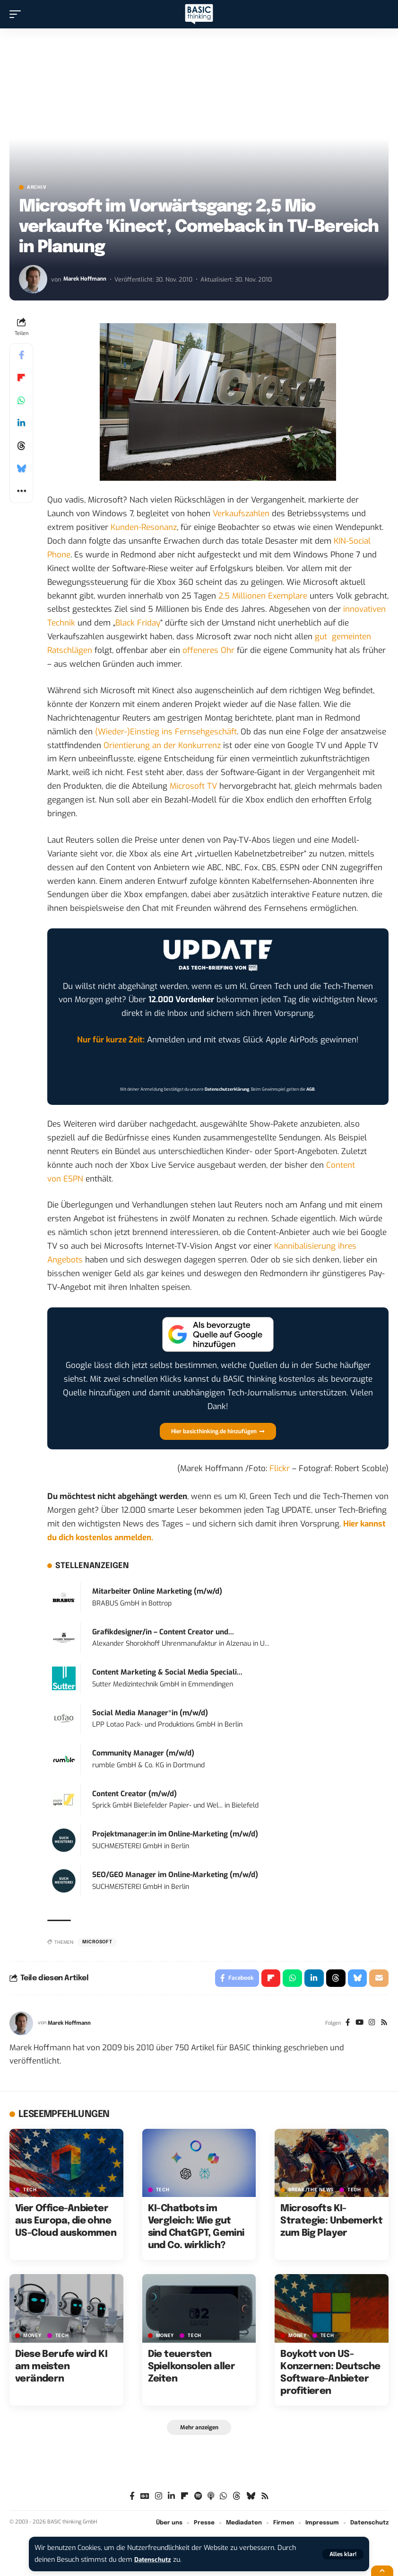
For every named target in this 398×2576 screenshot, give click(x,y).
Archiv (36, 187)
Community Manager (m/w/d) (143, 1753)
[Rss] (384, 2024)
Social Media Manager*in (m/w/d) (150, 1713)
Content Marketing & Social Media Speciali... (167, 1672)
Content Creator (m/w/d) (134, 1794)
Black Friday (137, 623)
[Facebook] (344, 2024)
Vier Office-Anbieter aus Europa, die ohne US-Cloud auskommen (65, 2222)
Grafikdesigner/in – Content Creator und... (163, 1632)
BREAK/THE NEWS (311, 2191)
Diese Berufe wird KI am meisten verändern (61, 2368)
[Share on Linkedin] (21, 423)
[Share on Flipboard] (21, 377)
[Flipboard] (184, 2498)
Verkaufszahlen (241, 513)
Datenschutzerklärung (227, 1089)
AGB (310, 1089)
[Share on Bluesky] (21, 468)
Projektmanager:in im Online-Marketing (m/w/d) (175, 1834)
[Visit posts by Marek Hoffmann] (33, 279)
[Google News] (145, 2498)
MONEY (32, 2337)
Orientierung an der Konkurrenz (162, 745)
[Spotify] (198, 2498)
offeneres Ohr (208, 650)
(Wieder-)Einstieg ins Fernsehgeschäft (166, 731)
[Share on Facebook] (21, 355)
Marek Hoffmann (87, 279)
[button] (342, 2554)
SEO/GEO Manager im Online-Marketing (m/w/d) (175, 1874)
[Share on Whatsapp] (21, 400)
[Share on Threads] (21, 445)
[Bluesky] (251, 2498)
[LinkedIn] (171, 2498)
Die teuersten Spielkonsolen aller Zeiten (191, 2368)
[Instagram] (370, 2024)
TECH (30, 2191)
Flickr (279, 1468)
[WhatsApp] (223, 2498)
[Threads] (236, 2498)
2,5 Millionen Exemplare (262, 596)
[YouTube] (357, 2024)
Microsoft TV (193, 786)
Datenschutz (154, 2559)
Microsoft (97, 1942)
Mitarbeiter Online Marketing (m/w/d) (157, 1591)
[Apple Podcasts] (210, 2498)
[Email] (379, 1978)
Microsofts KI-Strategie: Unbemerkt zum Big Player (331, 2222)
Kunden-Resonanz (144, 527)
